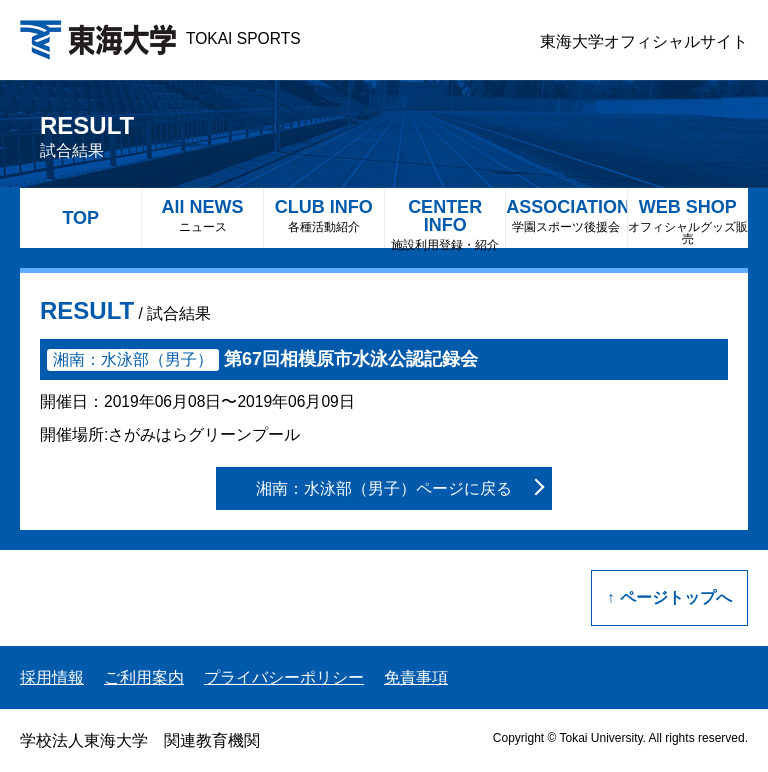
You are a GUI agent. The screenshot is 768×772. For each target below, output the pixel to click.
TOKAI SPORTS (160, 38)
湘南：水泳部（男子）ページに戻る (384, 488)
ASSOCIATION (566, 215)
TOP (80, 218)
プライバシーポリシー (284, 677)
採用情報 (52, 677)
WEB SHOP (688, 221)
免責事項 (416, 677)
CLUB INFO (324, 215)
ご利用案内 (144, 677)
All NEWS (202, 215)
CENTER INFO (445, 222)
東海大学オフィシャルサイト (644, 41)
